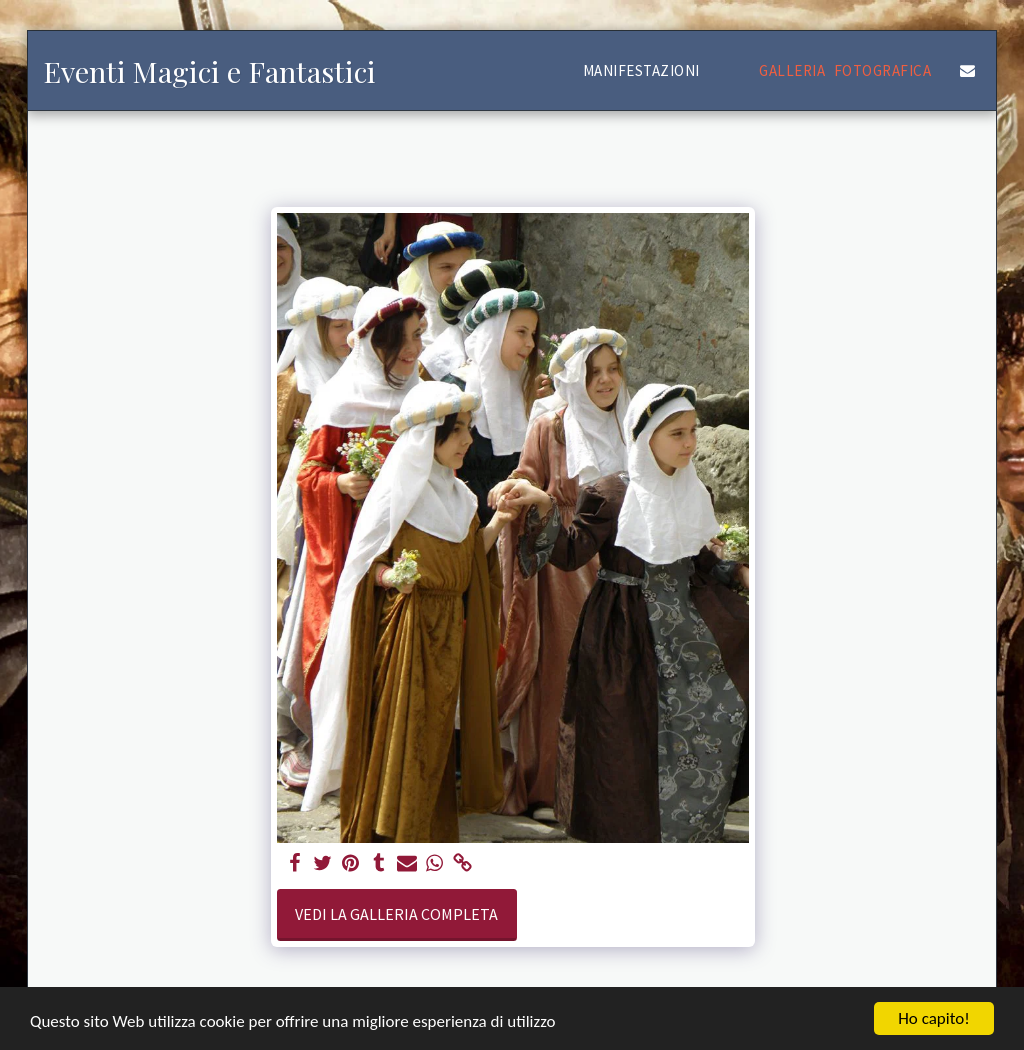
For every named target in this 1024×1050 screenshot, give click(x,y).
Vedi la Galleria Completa (396, 914)
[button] (651, 70)
